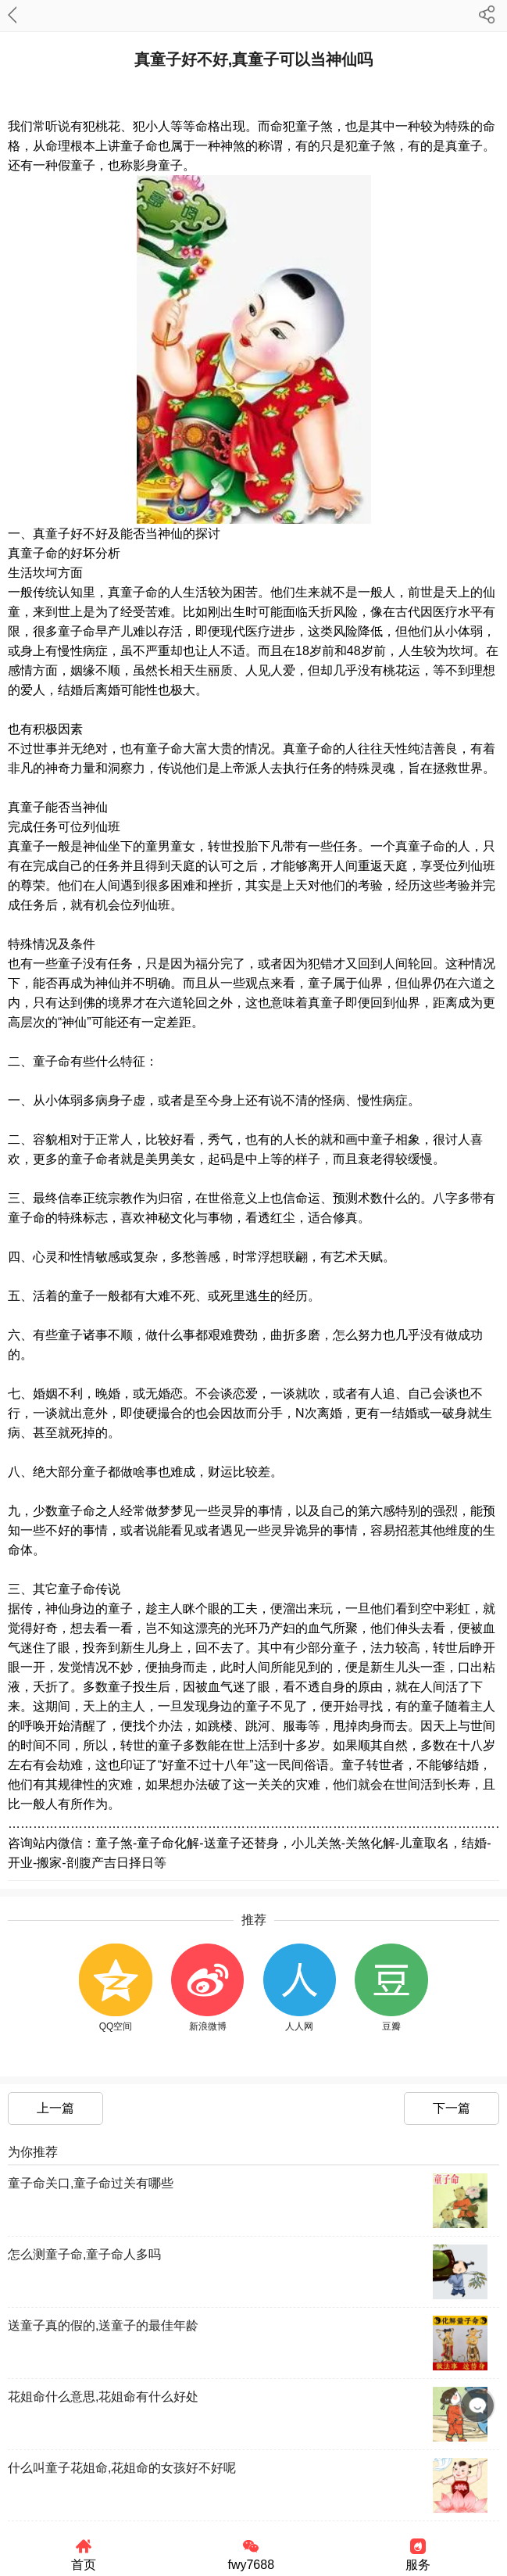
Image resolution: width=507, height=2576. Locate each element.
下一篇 (451, 2108)
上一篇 (55, 2108)
